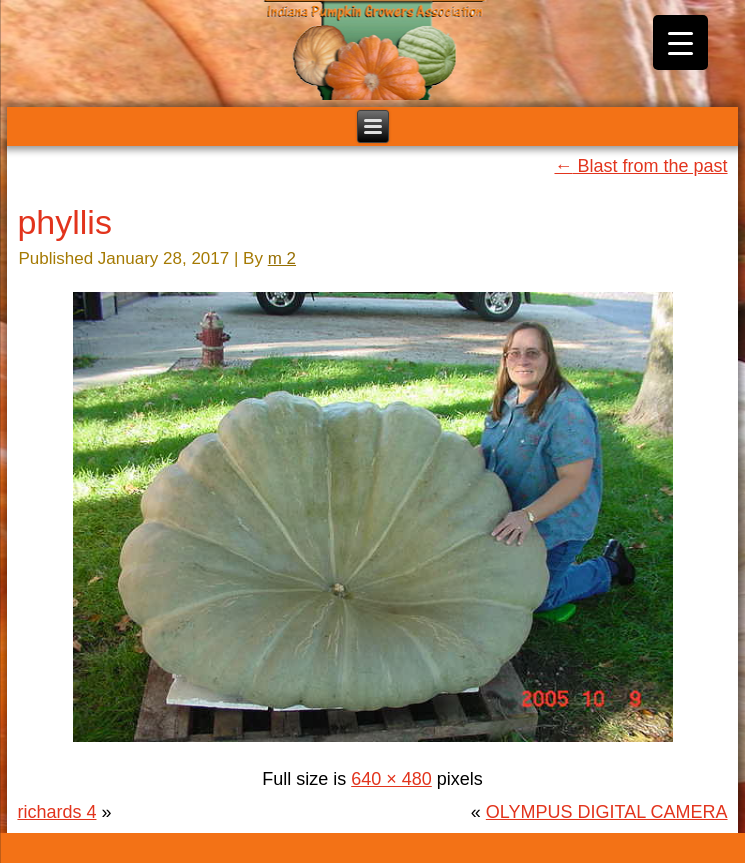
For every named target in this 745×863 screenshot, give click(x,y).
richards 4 (56, 812)
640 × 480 (391, 779)
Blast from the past (640, 166)
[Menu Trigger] (680, 42)
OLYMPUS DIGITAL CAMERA (607, 812)
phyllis (64, 222)
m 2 (282, 258)
